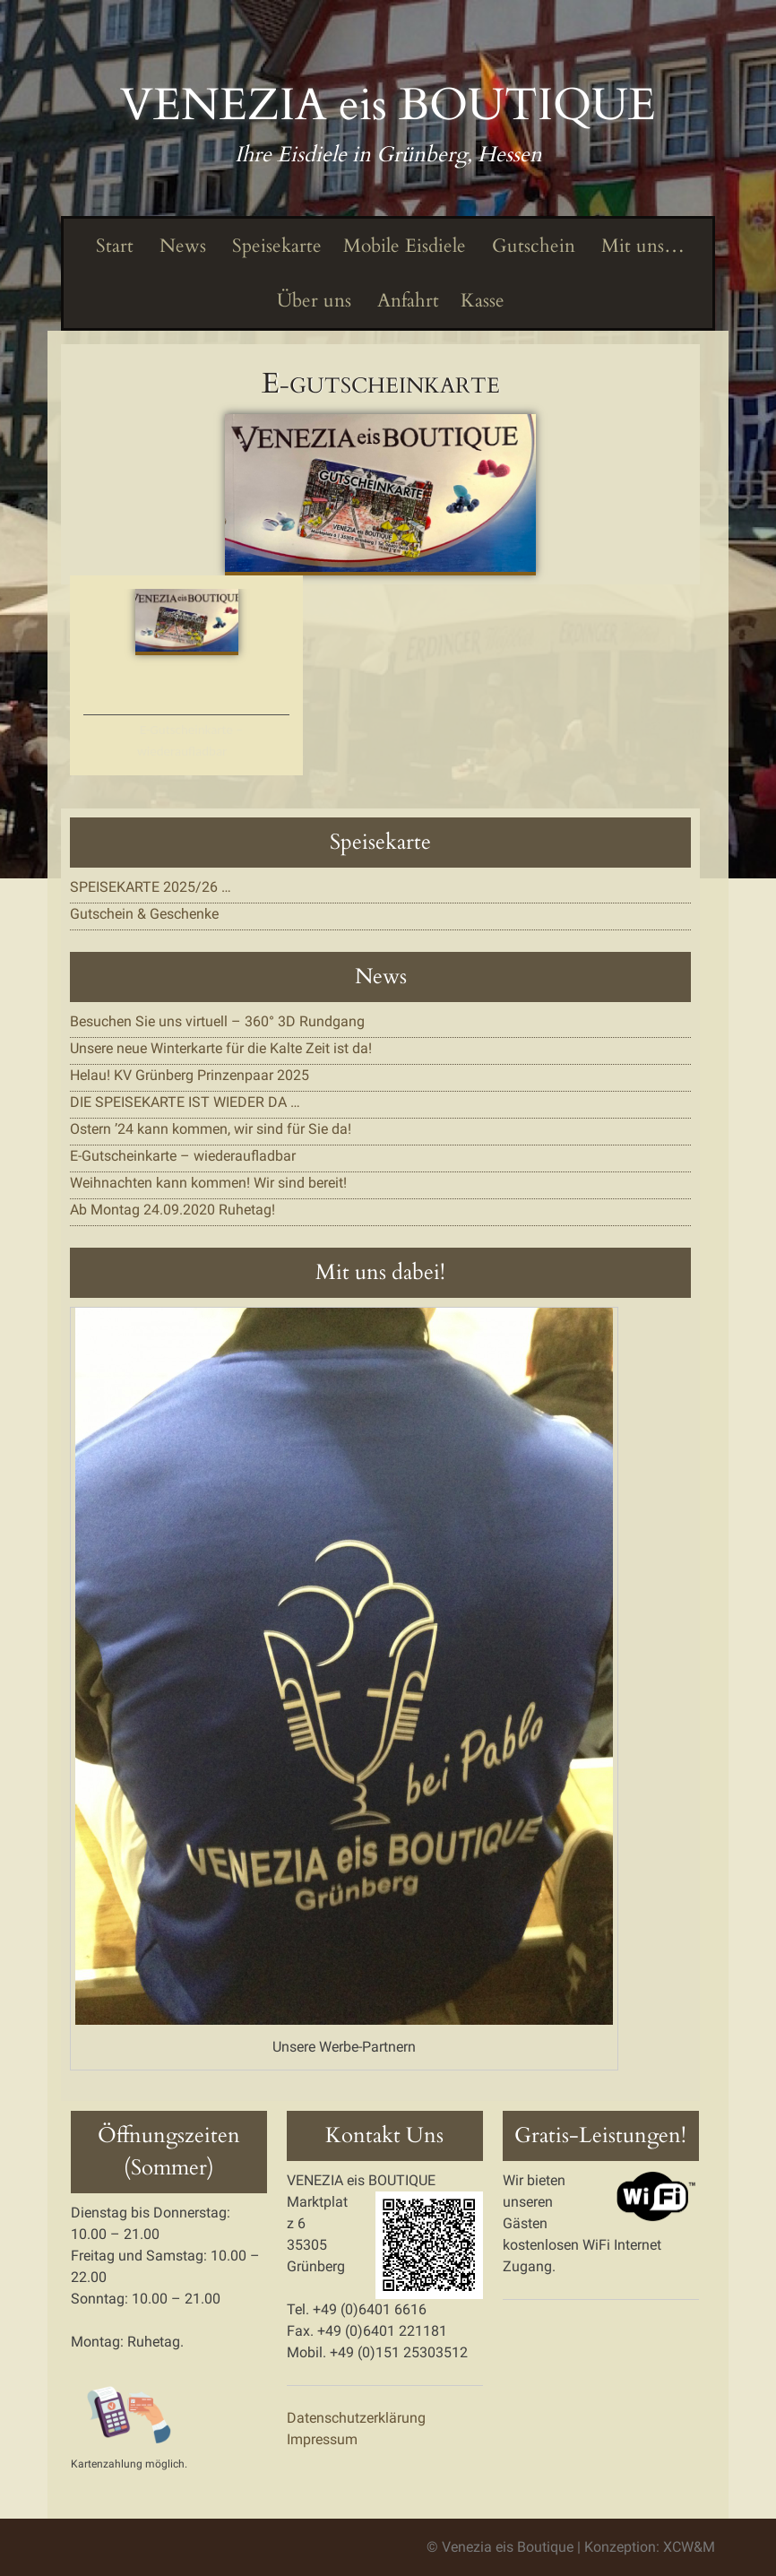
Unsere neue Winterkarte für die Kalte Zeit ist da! (221, 1048)
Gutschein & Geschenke (144, 913)
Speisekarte (275, 246)
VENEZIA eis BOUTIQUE (388, 104)
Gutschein (531, 246)
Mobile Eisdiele (404, 246)
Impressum (322, 2439)
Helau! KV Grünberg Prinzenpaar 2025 (189, 1075)
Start (112, 246)
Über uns (311, 301)
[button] (380, 494)
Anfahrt (406, 301)
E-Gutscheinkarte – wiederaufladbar (190, 740)
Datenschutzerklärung (356, 2417)
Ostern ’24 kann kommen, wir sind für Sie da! (210, 1128)
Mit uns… (641, 246)
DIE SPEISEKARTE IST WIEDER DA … (185, 1102)
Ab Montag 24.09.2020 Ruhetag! (172, 1209)
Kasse (482, 301)
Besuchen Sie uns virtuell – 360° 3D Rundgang (217, 1021)
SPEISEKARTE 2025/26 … (150, 886)
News (180, 246)
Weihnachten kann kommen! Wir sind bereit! (208, 1182)
